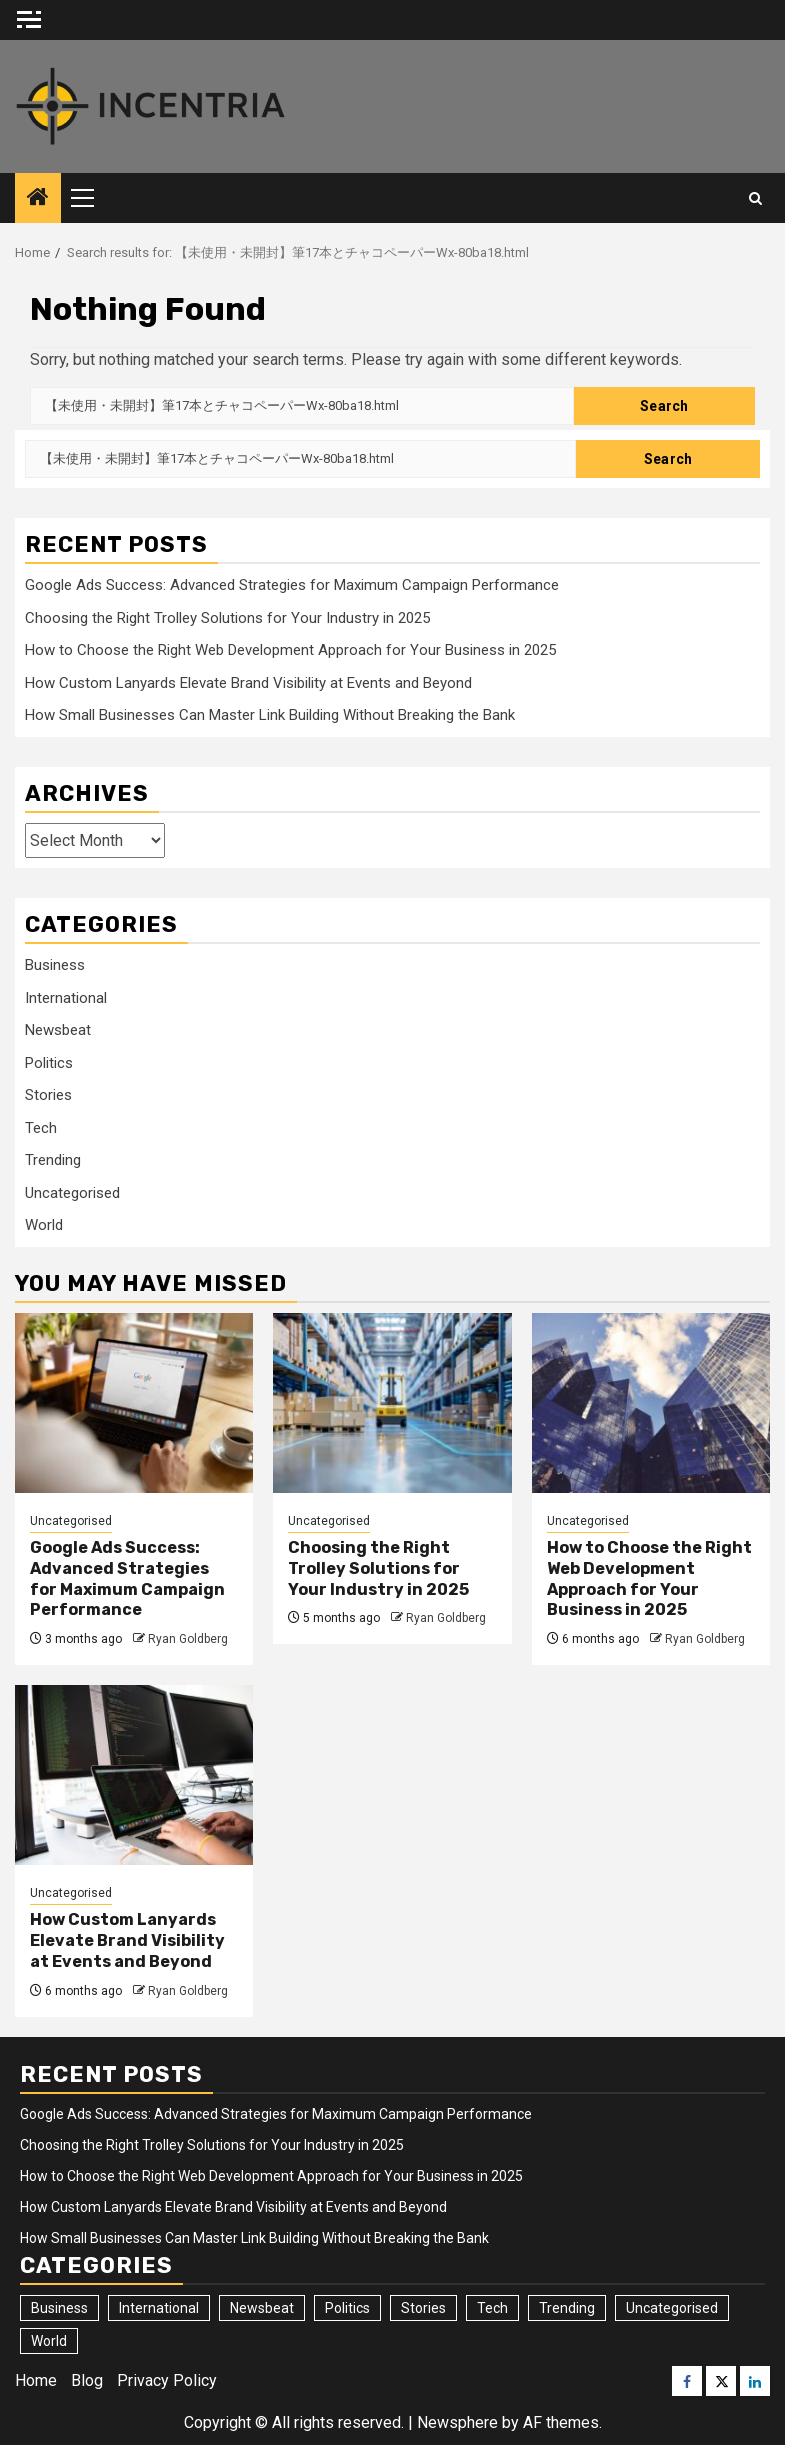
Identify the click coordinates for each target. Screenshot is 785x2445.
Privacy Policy (167, 2380)
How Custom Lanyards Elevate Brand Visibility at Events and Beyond (248, 683)
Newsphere (457, 2422)
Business (55, 965)
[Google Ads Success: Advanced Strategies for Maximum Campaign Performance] (134, 1403)
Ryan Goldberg (188, 1639)
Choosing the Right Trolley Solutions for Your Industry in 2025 (227, 618)
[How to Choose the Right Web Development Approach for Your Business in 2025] (651, 1403)
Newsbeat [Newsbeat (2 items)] (262, 2308)
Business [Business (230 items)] (59, 2308)
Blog (87, 2380)
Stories (48, 1095)
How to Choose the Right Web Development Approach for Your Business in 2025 (290, 650)
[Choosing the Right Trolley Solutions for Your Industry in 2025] (392, 1403)
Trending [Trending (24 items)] (567, 2308)
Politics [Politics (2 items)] (347, 2308)
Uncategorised (72, 1193)
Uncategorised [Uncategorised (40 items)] (672, 2308)
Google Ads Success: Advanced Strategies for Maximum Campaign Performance (292, 585)
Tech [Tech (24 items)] (492, 2308)
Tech (41, 1128)
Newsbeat (58, 1030)
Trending (53, 1160)
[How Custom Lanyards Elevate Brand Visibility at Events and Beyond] (134, 1775)
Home (36, 2380)
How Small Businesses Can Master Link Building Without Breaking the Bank (270, 715)
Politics (49, 1063)
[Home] (38, 199)
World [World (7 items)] (49, 2341)
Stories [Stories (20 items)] (423, 2308)
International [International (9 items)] (159, 2308)
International (66, 998)
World (44, 1225)
